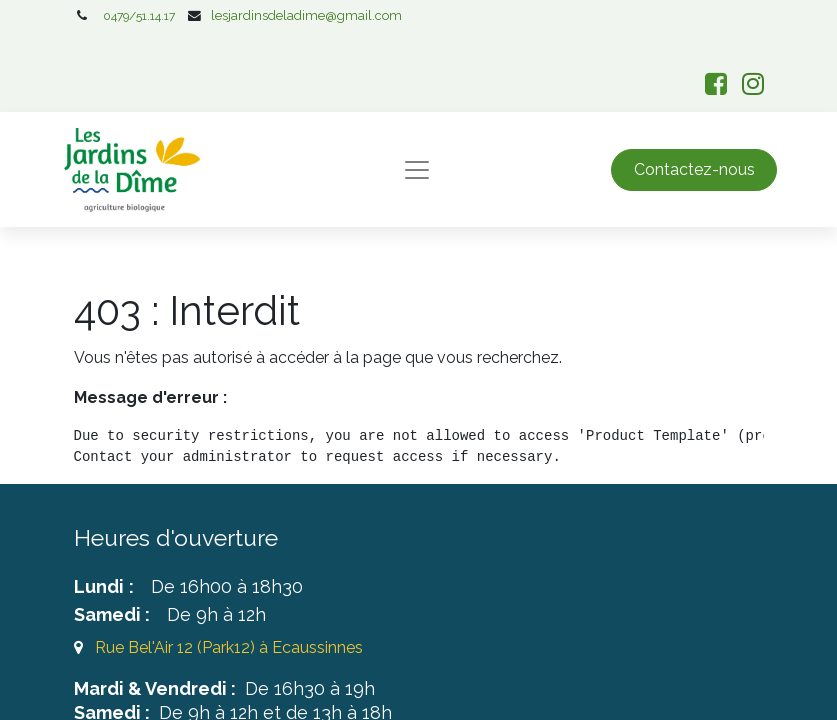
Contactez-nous (694, 169)
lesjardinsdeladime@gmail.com (306, 15)
